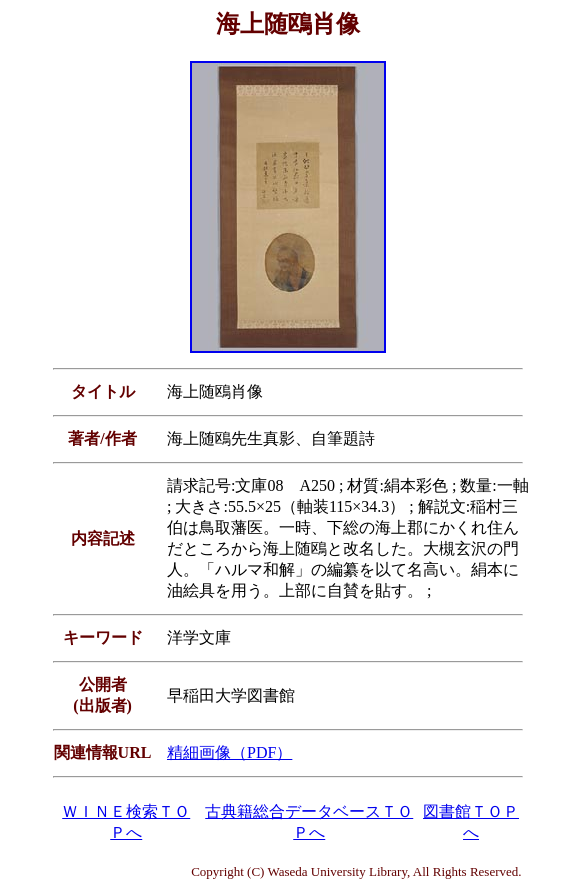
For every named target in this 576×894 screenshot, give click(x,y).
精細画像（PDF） (229, 752)
